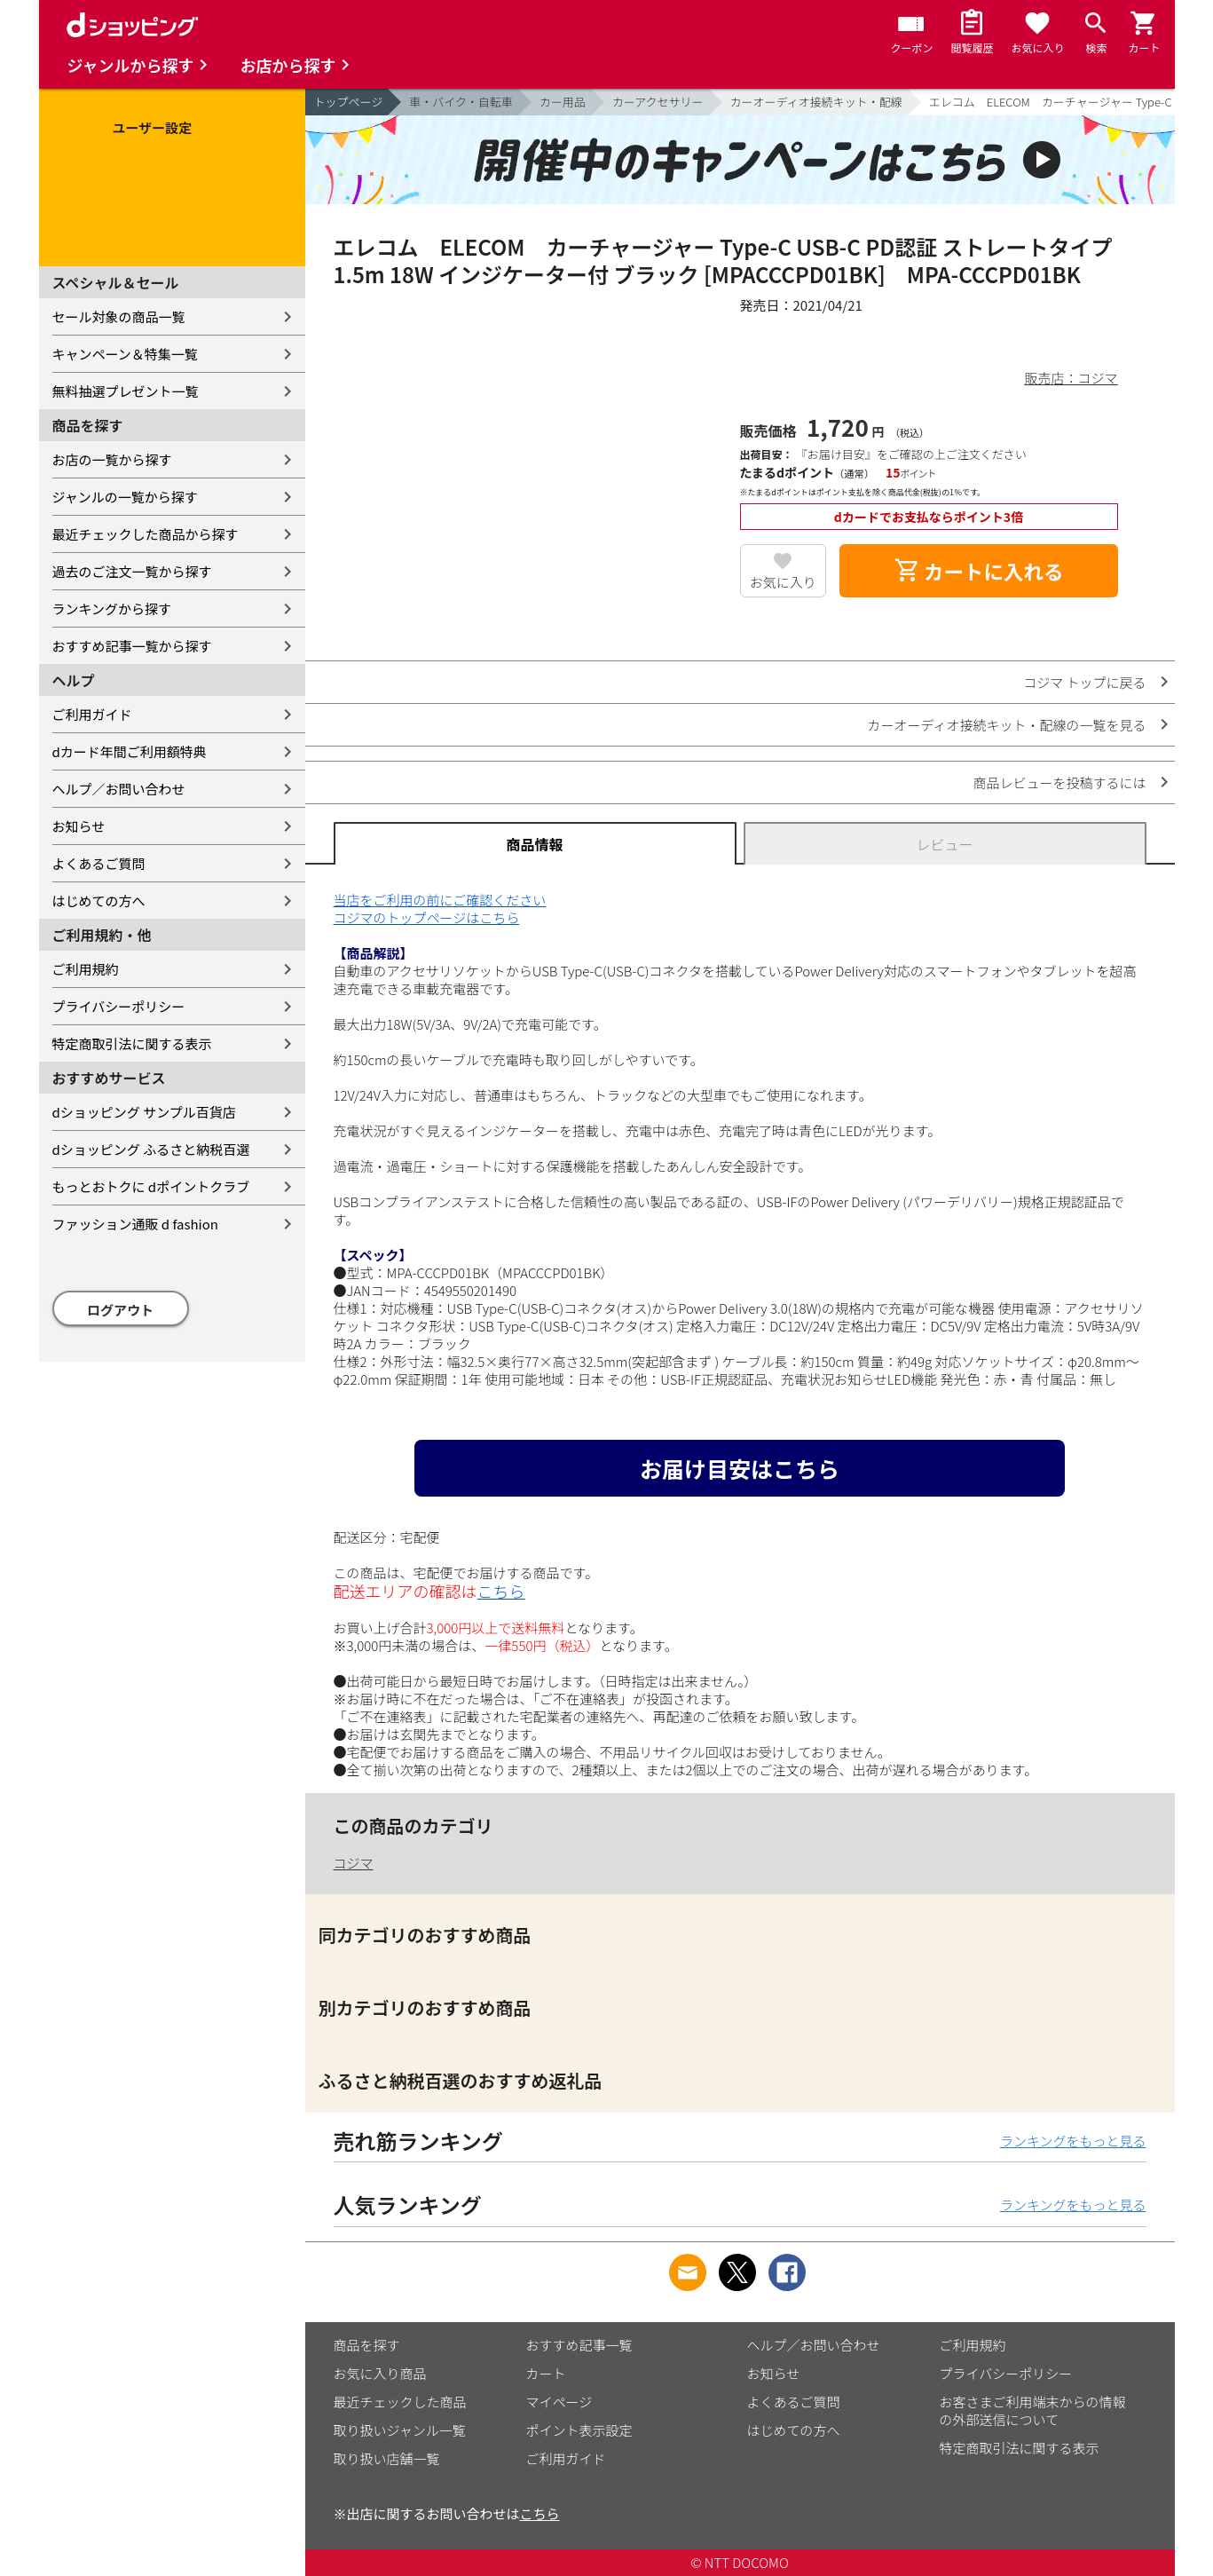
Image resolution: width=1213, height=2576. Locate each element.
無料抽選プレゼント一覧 (125, 391)
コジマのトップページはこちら (427, 917)
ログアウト (120, 1309)
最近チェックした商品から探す (145, 534)
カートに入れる (979, 571)
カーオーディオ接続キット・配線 (816, 101)
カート (546, 2373)
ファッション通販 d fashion (135, 1223)
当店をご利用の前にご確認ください (440, 899)
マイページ (559, 2401)
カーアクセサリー (658, 101)
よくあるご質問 (99, 863)
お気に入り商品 (380, 2373)
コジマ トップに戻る (1084, 682)
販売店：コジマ (1070, 377)
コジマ (354, 1862)
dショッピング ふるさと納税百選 (151, 1149)
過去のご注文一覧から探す (132, 571)
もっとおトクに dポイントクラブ (151, 1186)
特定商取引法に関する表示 (132, 1043)
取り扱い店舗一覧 (387, 2458)
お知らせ (79, 826)
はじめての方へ (99, 900)
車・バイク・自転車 (460, 101)
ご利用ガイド (92, 714)
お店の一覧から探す (112, 459)
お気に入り (783, 582)
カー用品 (563, 101)
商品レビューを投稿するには (1059, 782)
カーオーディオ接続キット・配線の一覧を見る (1007, 724)
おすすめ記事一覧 (579, 2344)
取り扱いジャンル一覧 (400, 2430)
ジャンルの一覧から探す (125, 496)
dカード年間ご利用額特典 (129, 751)
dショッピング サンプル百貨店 (144, 1111)
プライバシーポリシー (118, 1006)
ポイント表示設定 (579, 2430)
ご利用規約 (85, 969)
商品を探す (367, 2344)
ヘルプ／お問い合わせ (118, 788)
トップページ (348, 101)
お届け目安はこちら (739, 1468)
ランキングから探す (112, 608)
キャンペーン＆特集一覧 (125, 353)
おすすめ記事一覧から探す (132, 645)
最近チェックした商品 (400, 2401)
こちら (501, 1590)
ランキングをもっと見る (1073, 2140)
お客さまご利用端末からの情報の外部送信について (1033, 2410)
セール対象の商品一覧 (118, 316)
